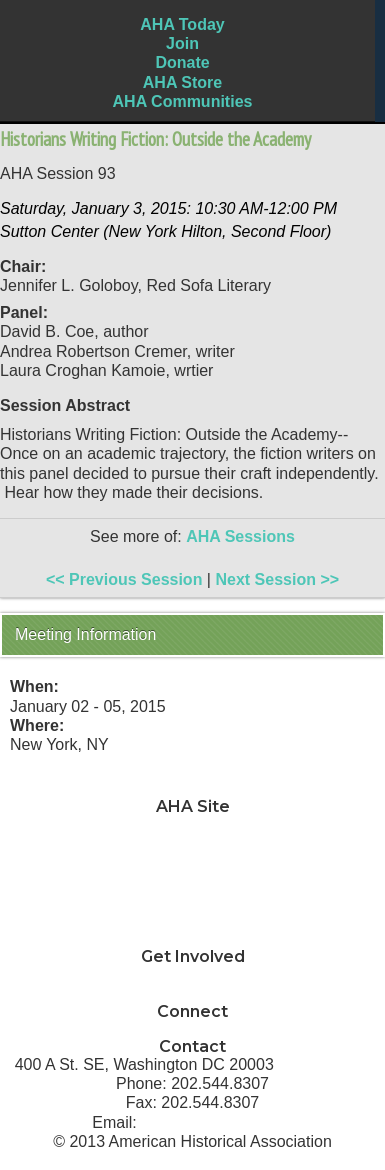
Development (192, 882)
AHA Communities (183, 101)
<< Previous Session (124, 579)
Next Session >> (277, 579)
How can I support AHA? (192, 994)
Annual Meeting (192, 901)
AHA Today (182, 24)
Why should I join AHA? (192, 974)
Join (182, 43)
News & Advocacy (192, 824)
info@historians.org (217, 1122)
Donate (182, 62)
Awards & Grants (193, 920)
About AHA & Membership (192, 939)
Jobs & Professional (193, 862)
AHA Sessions (240, 536)
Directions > (324, 1064)
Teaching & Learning (192, 843)
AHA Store (182, 82)
